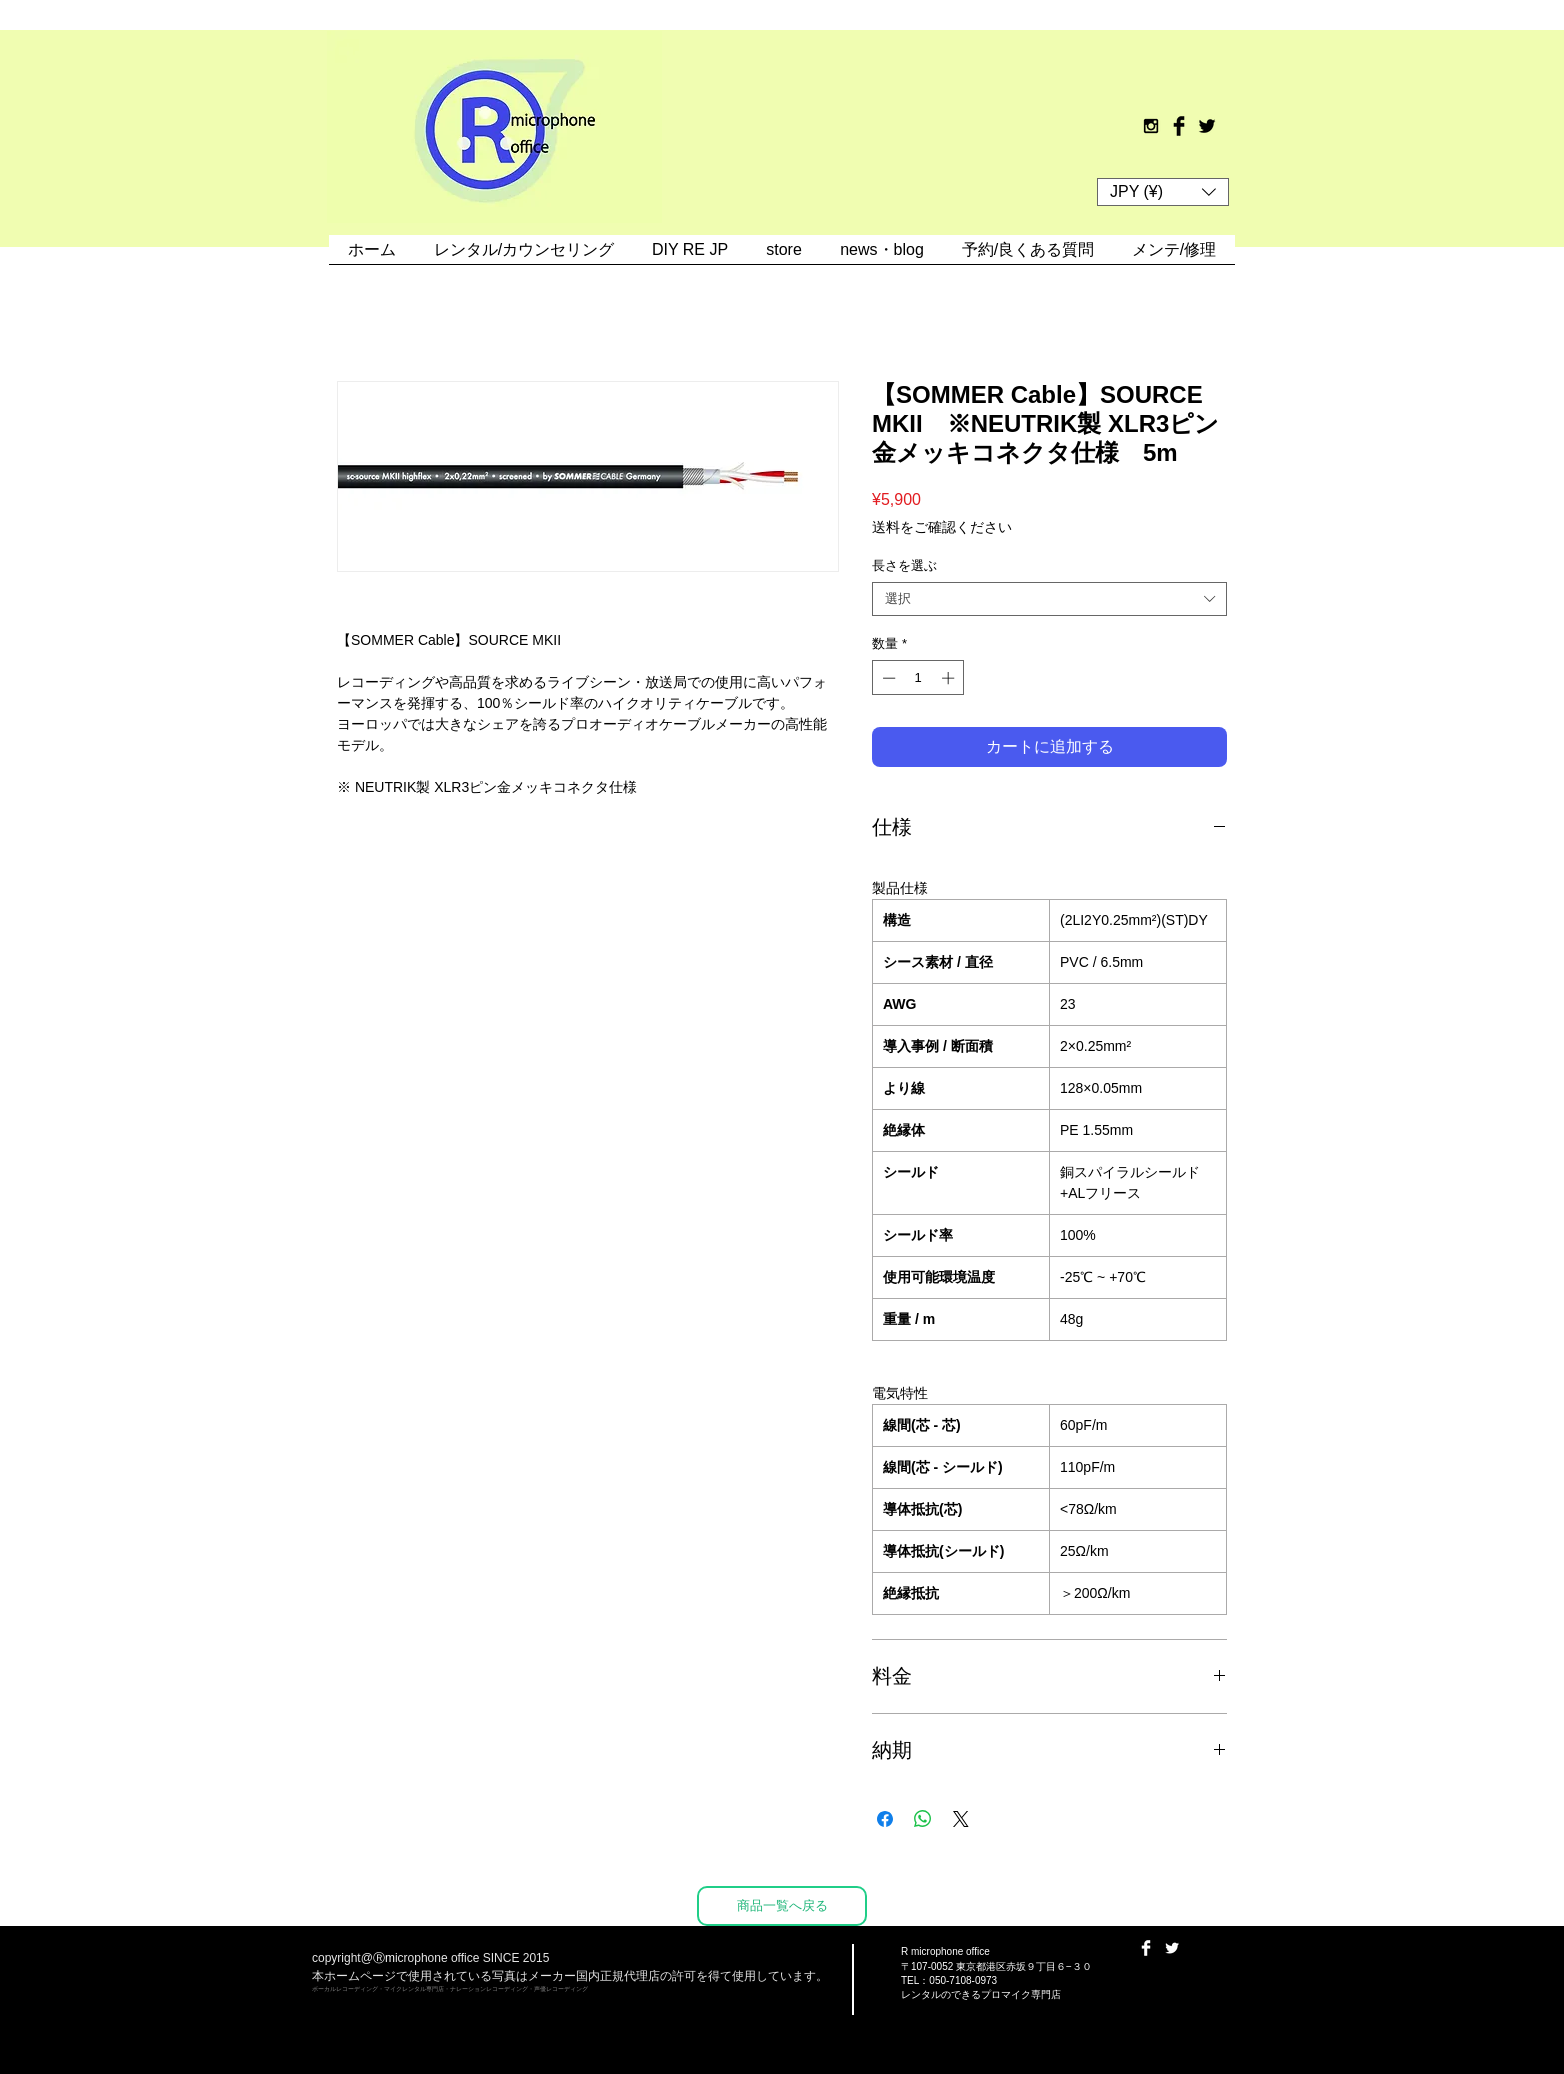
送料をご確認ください (942, 527)
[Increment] (950, 678)
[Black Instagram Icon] (1151, 126)
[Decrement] (887, 678)
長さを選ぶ (904, 565)
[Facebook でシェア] (885, 1819)
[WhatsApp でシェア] (923, 1819)
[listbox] (1163, 192)
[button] (1163, 192)
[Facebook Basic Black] (1179, 126)
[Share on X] (961, 1819)
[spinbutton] (918, 678)
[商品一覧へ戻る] (782, 1906)
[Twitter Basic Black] (1207, 126)
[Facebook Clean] (1146, 1948)
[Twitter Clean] (1172, 1948)
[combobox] (1049, 599)
